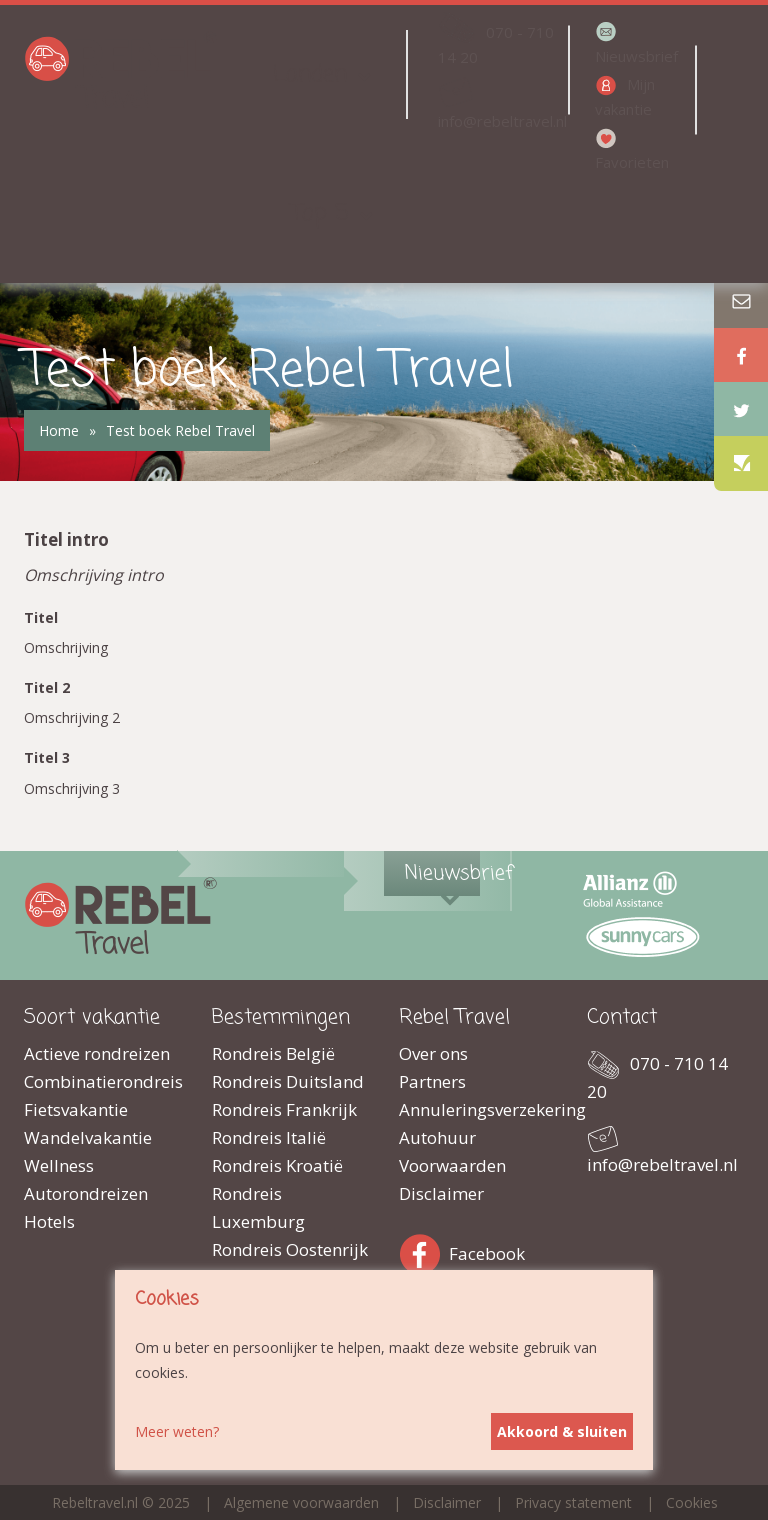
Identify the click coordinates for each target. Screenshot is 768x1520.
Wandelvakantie (88, 1137)
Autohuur (437, 1137)
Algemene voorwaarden (301, 1502)
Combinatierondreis (103, 1081)
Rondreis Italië (269, 1137)
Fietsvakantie (76, 1109)
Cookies (692, 1502)
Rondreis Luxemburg (258, 1207)
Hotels (49, 1221)
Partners (432, 1081)
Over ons (433, 1053)
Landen (310, 74)
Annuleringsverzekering (478, 1109)
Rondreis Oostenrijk (290, 1249)
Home (59, 430)
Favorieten (632, 162)
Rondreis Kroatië (277, 1165)
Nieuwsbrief (636, 56)
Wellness (59, 1165)
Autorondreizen (86, 1193)
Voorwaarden (452, 1165)
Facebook (424, 1250)
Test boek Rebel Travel (180, 430)
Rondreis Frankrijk (284, 1109)
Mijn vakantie (625, 96)
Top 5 (320, 213)
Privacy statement (573, 1502)
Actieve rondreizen (97, 1053)
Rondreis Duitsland (288, 1081)
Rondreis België (273, 1053)
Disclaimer (441, 1193)
